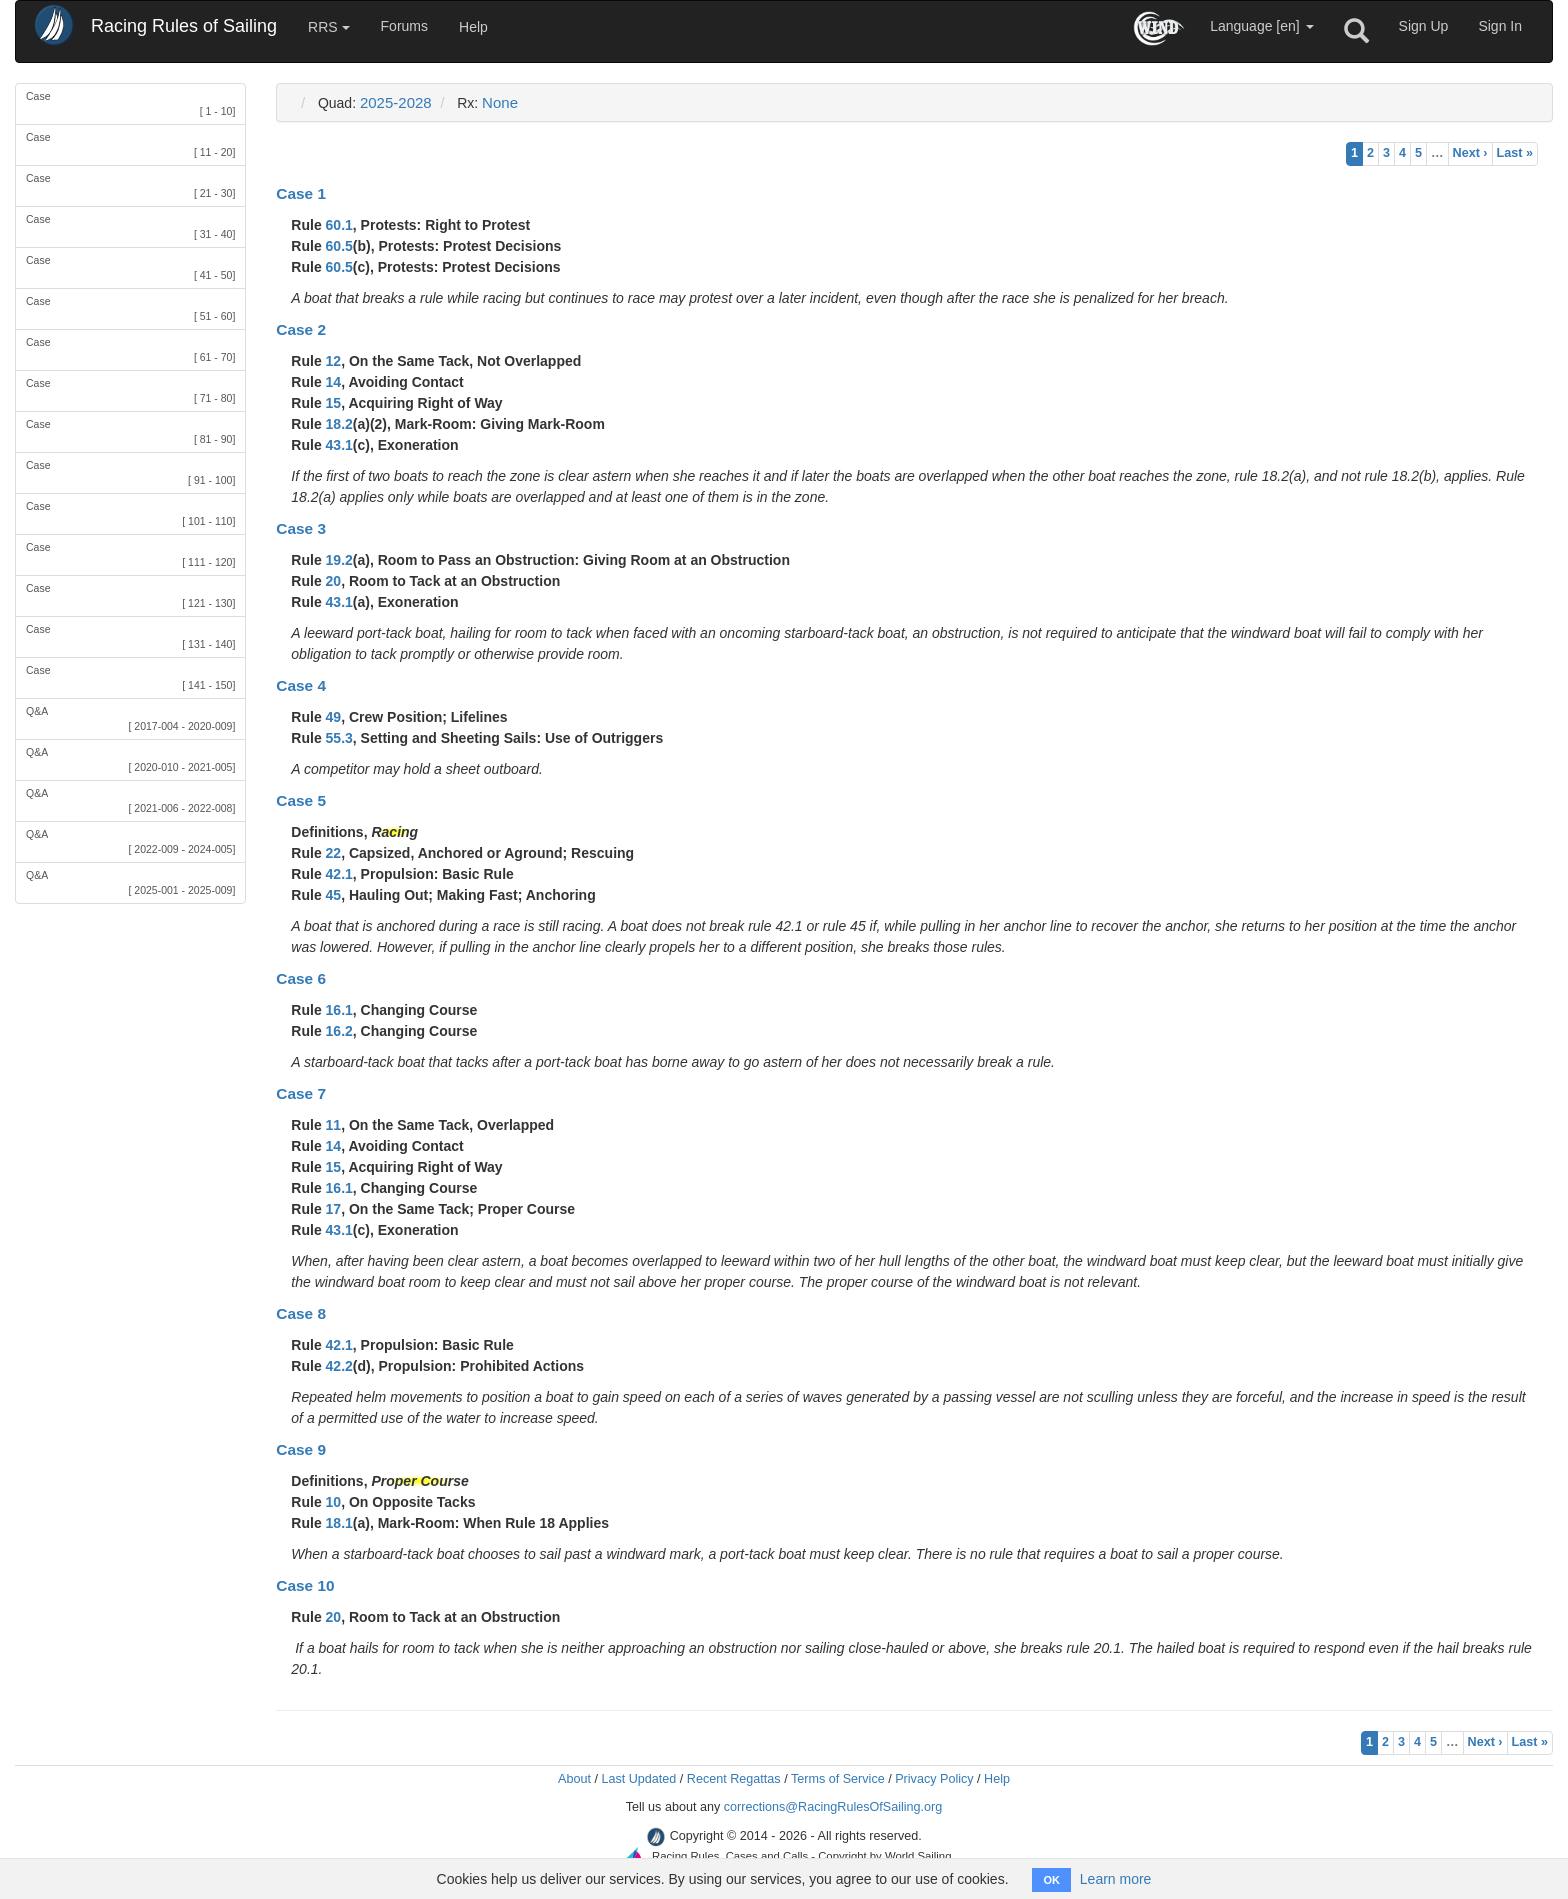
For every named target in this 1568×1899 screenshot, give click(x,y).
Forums (404, 26)
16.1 (339, 1010)
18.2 (339, 424)
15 (334, 403)
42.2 (339, 1366)
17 (334, 1209)
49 (334, 717)
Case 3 (301, 528)
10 (334, 1502)
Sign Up (1424, 26)
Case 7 (301, 1093)
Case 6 (301, 978)
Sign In (1500, 26)
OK (1051, 1880)
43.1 (339, 445)
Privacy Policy (934, 1779)
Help (473, 27)
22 (334, 853)
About (574, 1779)
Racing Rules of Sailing (184, 26)
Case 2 (301, 329)
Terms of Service (838, 1779)
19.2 (339, 560)
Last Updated (638, 1779)
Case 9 (301, 1449)
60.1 (339, 225)
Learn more (1116, 1879)
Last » (1515, 153)
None (500, 102)
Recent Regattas (734, 1779)
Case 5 (301, 800)
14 (334, 382)
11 (334, 1125)
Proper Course (419, 1481)
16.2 (339, 1031)
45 (334, 895)
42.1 (339, 874)
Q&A (130, 719)
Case (130, 104)
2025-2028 (396, 102)
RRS (328, 27)
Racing (394, 832)
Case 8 (301, 1313)
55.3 (339, 738)
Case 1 (301, 193)
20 (334, 581)
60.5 (339, 246)
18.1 (339, 1523)
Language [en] (1261, 26)
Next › (1470, 153)
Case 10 (305, 1585)
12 (334, 361)
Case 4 (301, 685)
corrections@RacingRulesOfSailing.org (833, 1807)
